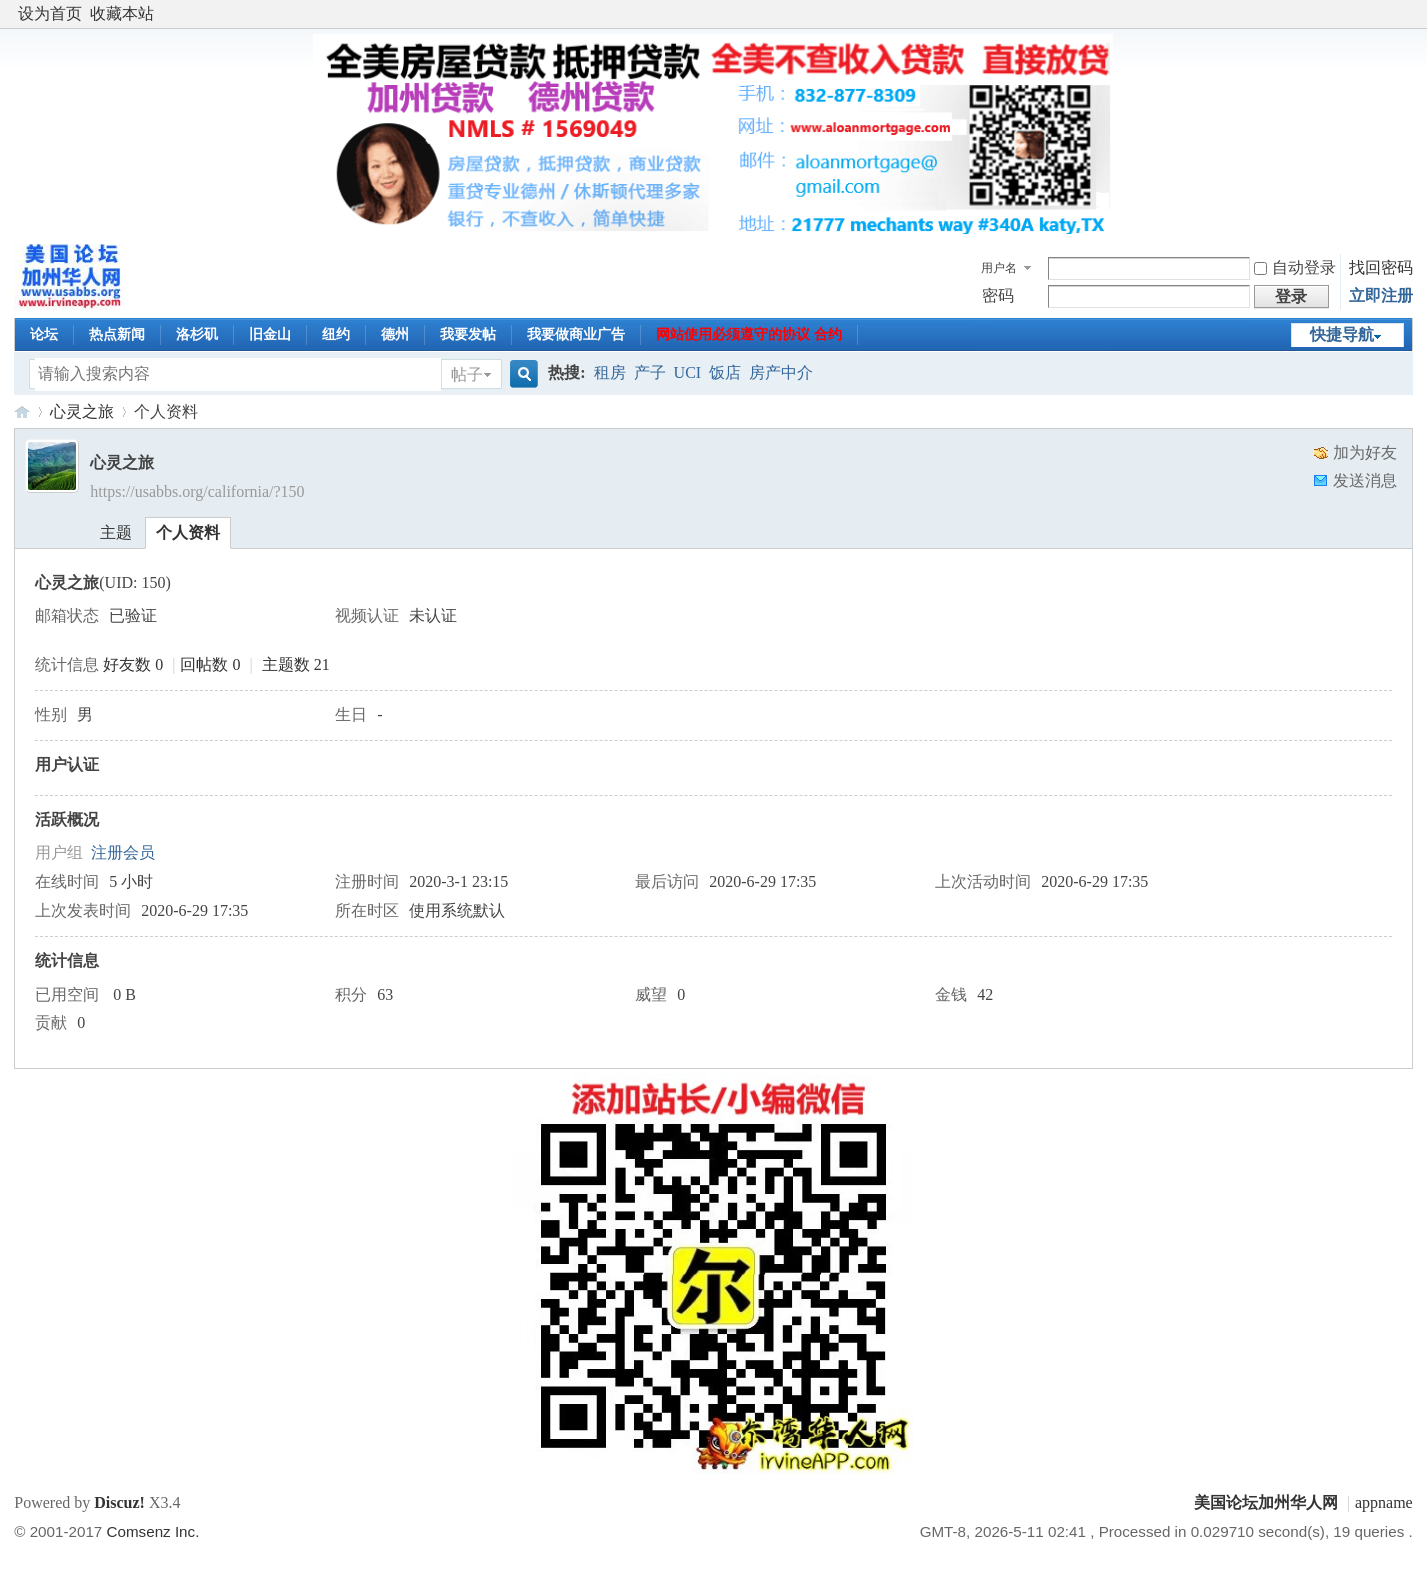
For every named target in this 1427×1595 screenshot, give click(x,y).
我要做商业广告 (576, 334)
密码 (998, 295)
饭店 (725, 372)
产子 (650, 372)
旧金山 (270, 334)
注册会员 (123, 852)
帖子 (467, 374)
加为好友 (1365, 452)
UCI (688, 372)
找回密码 (1381, 267)
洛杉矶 (197, 334)
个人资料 (188, 532)
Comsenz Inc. (153, 1531)
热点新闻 (117, 334)
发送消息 (1365, 480)
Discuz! (119, 1502)
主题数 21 (296, 664)
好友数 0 (133, 664)
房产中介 (781, 372)
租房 (610, 372)
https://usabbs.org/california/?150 (197, 491)
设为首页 (50, 13)
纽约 (336, 334)
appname (1384, 1502)
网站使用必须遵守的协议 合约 (749, 334)
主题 (116, 532)
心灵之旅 (82, 411)
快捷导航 (1342, 334)
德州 (395, 334)
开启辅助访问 (1408, 14)
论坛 (44, 334)
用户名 (999, 268)
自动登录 (1295, 267)
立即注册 (1381, 295)
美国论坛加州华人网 (22, 411)
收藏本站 (122, 13)
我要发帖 (468, 334)
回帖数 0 (210, 664)
